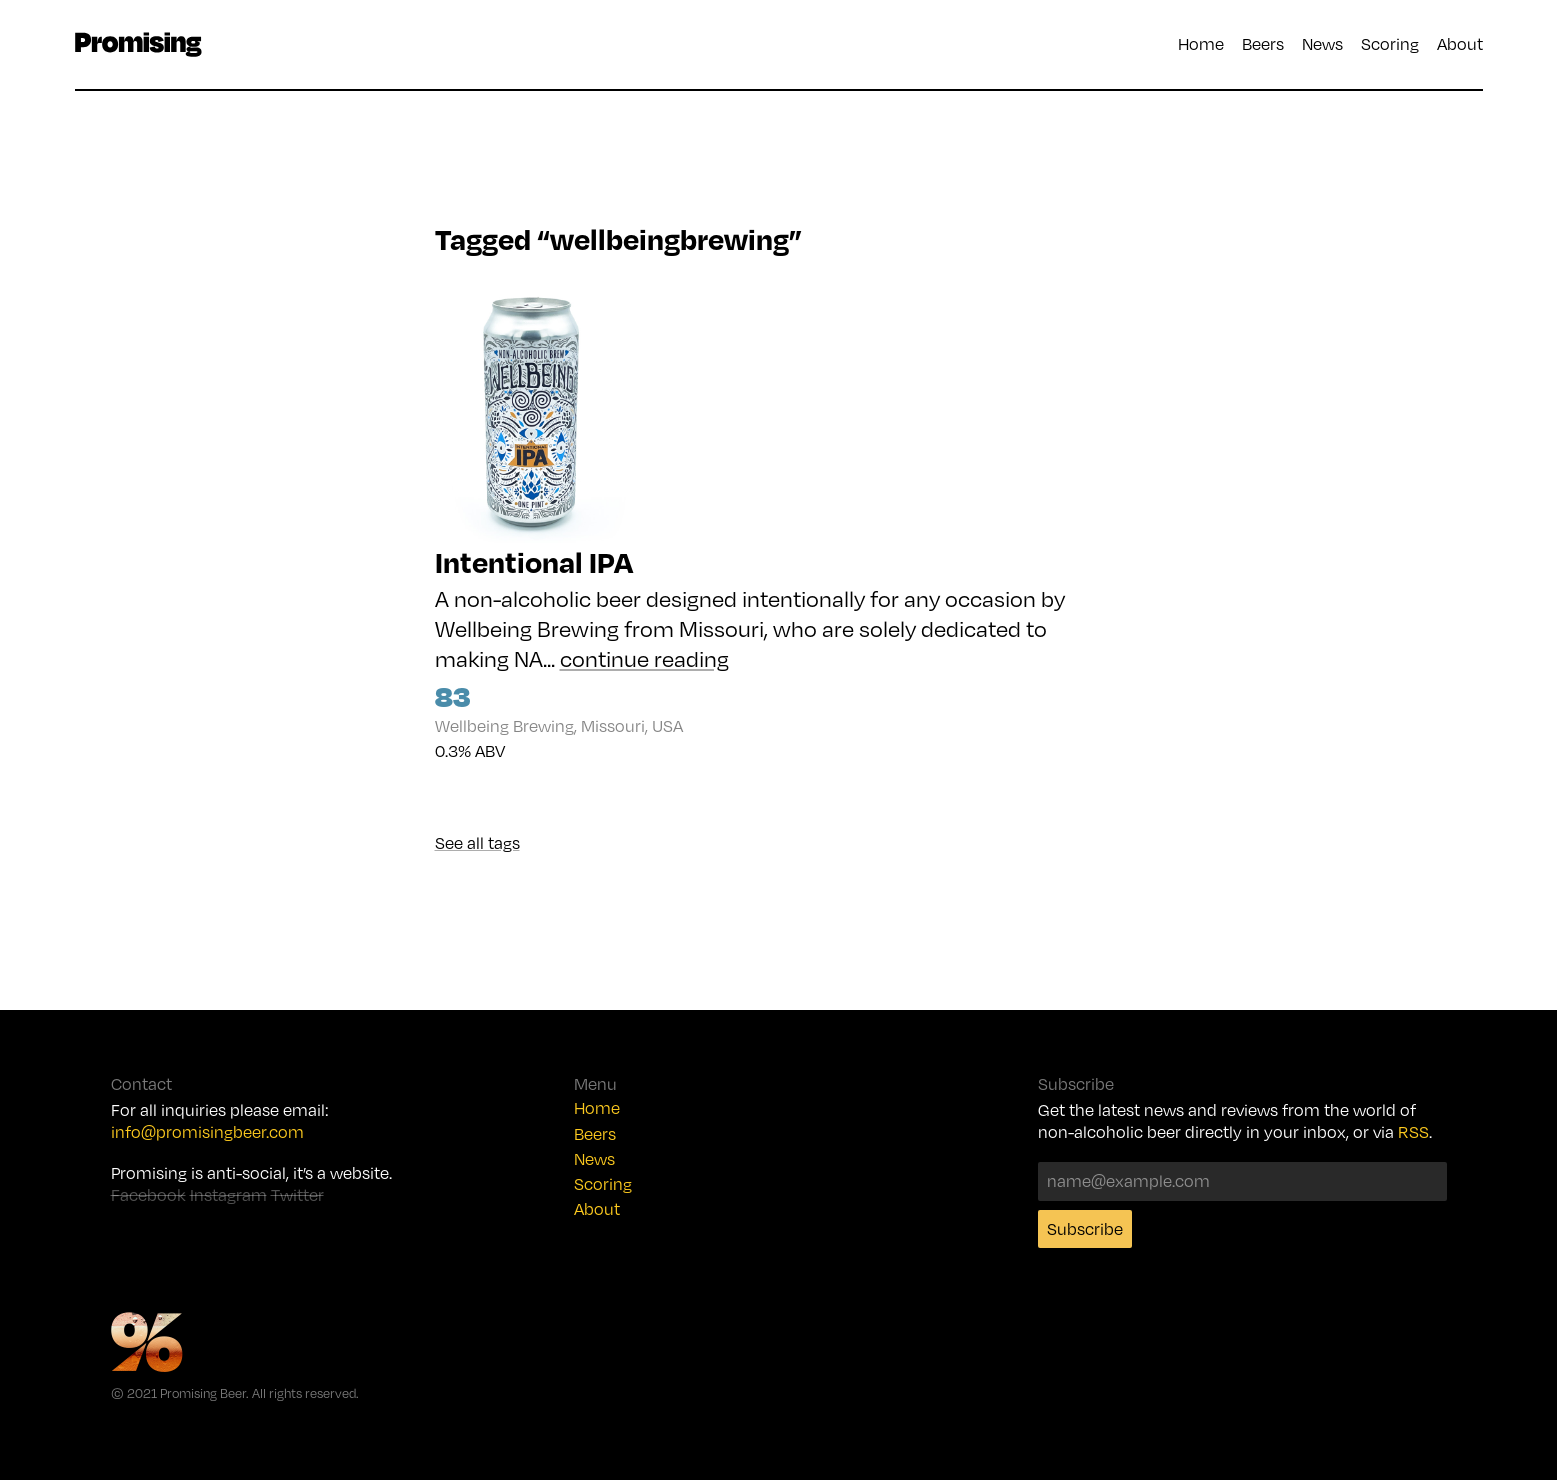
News (1322, 44)
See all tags (477, 843)
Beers (1263, 44)
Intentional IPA (534, 561)
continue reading (644, 658)
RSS (1413, 1132)
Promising (139, 44)
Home (1201, 44)
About (1460, 44)
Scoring (1390, 44)
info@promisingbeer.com (207, 1132)
